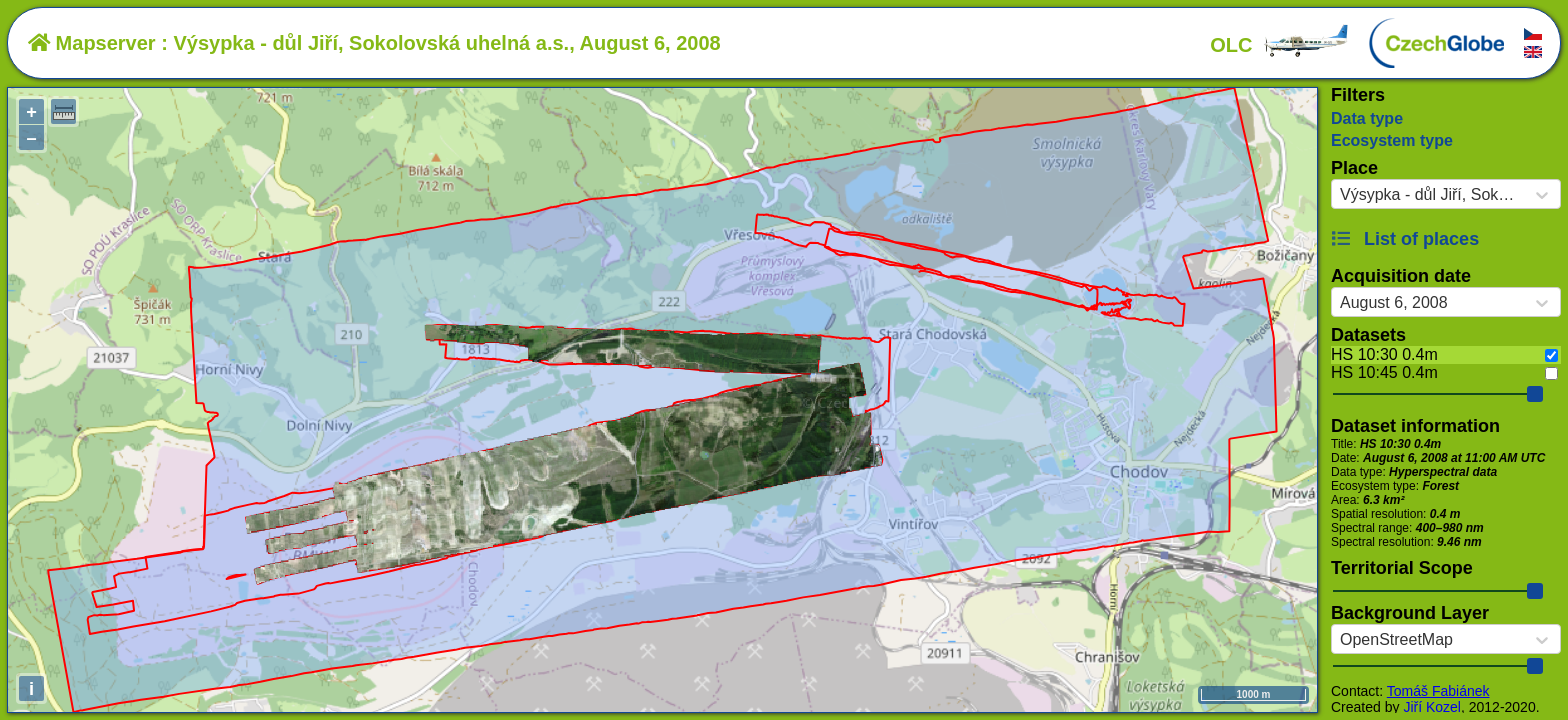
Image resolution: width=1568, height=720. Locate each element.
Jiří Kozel (1432, 707)
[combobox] (1340, 195)
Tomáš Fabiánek (1438, 691)
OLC (1280, 45)
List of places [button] (1405, 239)
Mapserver (92, 43)
